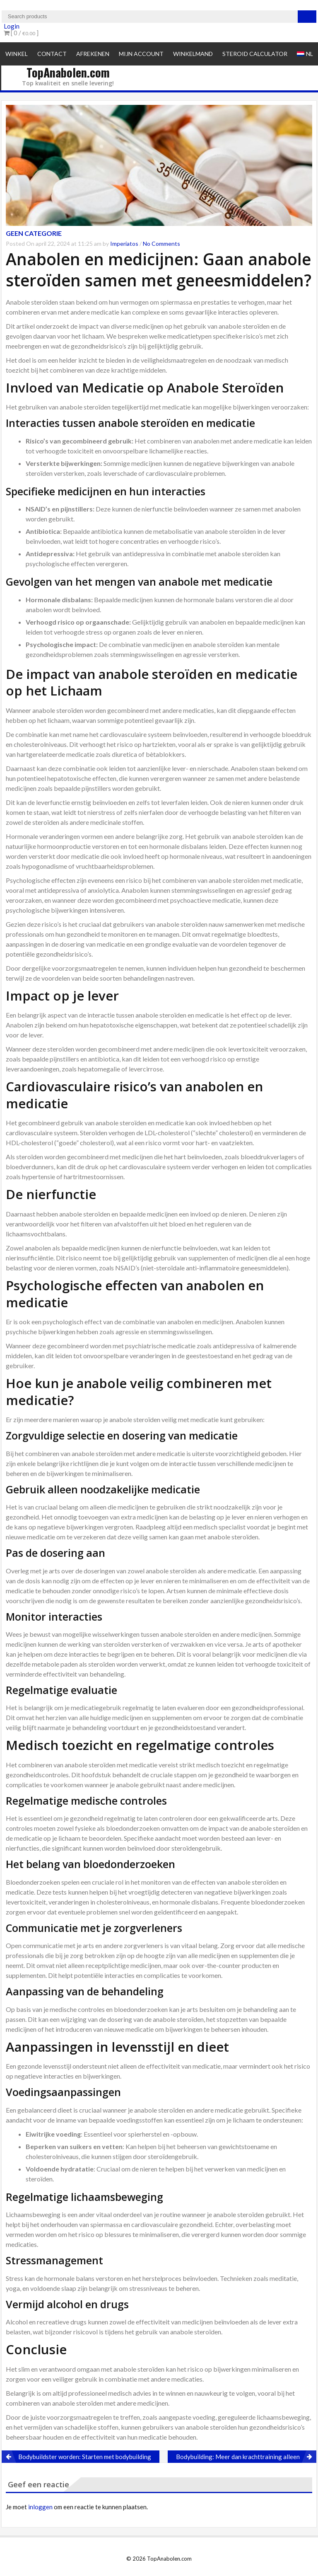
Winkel (16, 53)
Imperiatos (124, 243)
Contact (52, 53)
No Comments (161, 243)
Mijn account (141, 53)
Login (11, 26)
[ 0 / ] (21, 32)
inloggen (40, 2507)
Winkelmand (193, 53)
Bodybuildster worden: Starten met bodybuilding (84, 2456)
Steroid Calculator (254, 53)
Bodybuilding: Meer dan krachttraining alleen (238, 2456)
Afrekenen (92, 53)
